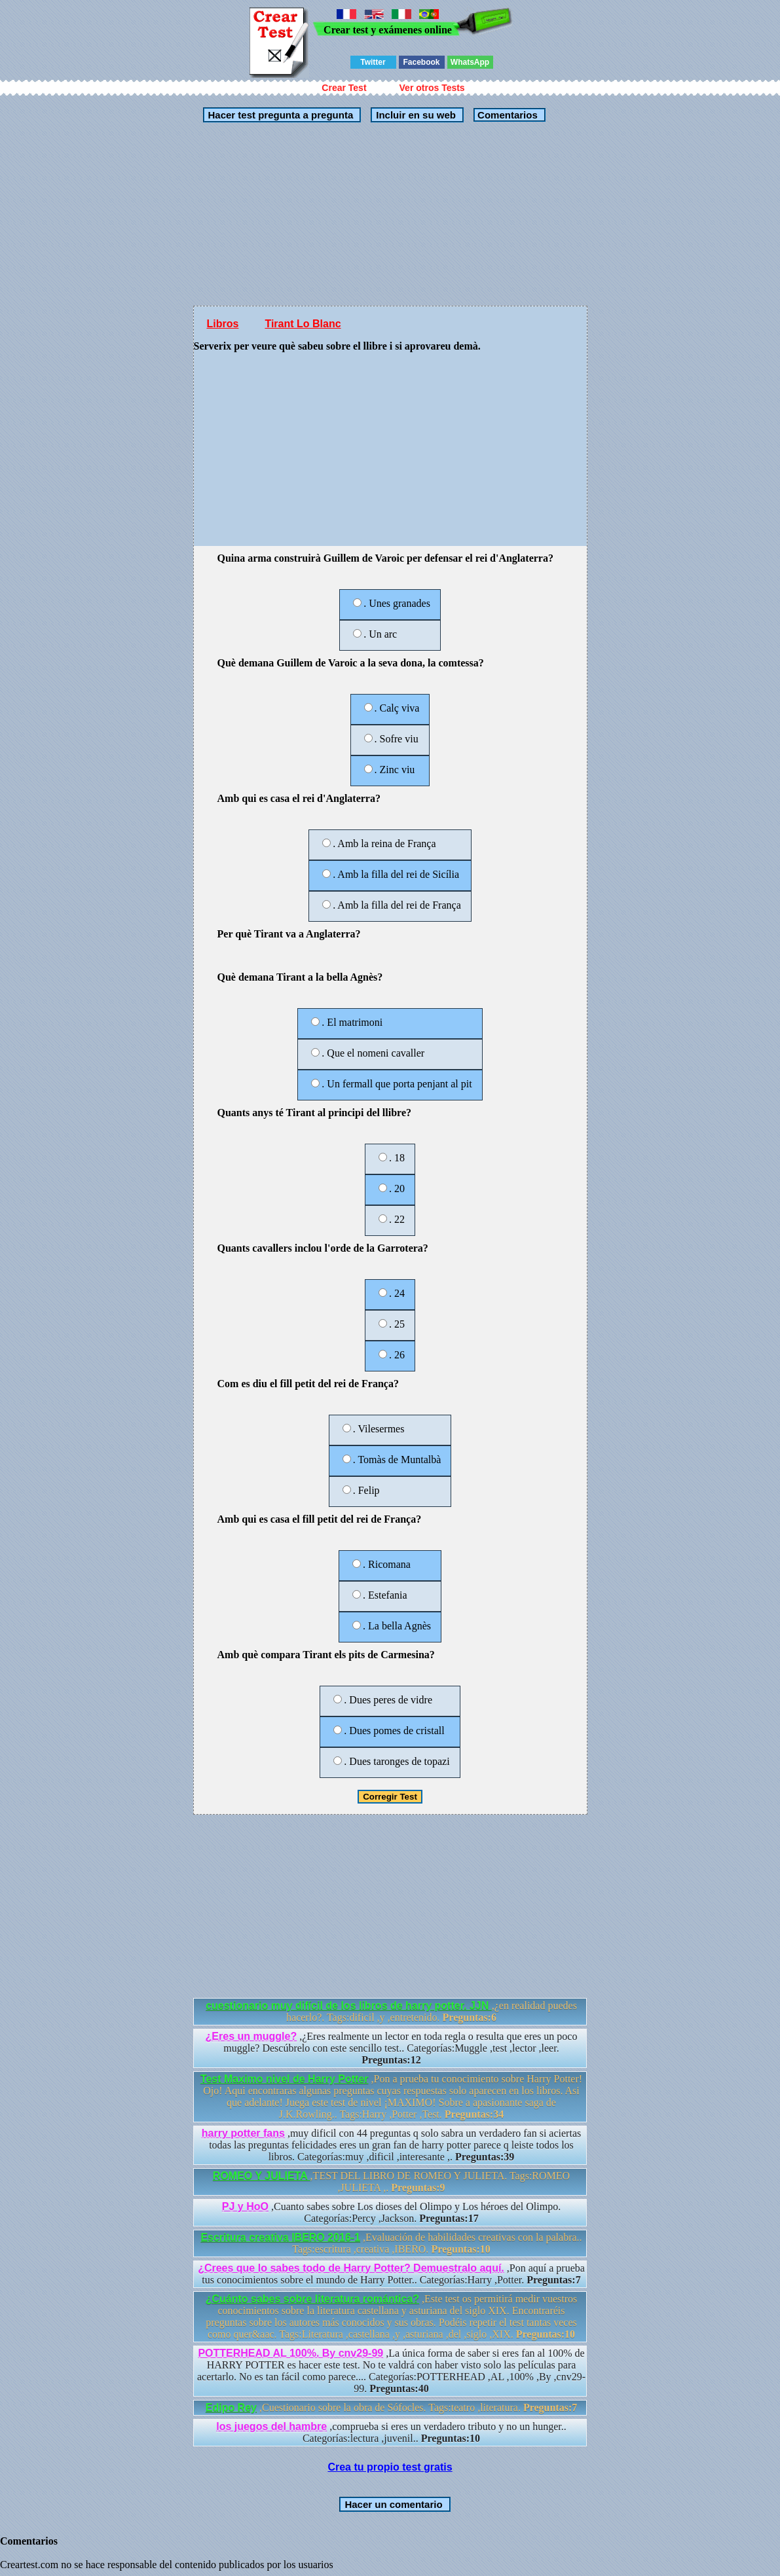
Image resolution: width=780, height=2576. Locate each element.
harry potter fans (243, 2133)
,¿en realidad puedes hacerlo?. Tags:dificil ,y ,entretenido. (391, 2011)
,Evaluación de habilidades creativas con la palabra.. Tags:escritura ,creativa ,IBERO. (391, 2243)
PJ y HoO (245, 2206)
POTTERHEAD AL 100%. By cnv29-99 (290, 2353)
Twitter (372, 62)
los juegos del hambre (271, 2426)
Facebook (421, 62)
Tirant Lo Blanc (303, 323)
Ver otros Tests (432, 87)
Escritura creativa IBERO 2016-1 (280, 2237)
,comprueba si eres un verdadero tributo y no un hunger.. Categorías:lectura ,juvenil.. (391, 2432)
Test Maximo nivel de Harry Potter (284, 2078)
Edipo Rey (231, 2407)
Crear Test (344, 87)
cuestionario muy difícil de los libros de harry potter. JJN (349, 2005)
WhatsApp (470, 62)
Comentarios (506, 114)
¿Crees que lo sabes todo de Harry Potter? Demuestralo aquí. (351, 2268)
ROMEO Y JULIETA (261, 2175)
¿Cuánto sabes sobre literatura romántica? (312, 2298)
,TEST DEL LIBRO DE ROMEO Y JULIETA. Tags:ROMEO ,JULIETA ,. (391, 2181)
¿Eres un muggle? (251, 2036)
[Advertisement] (390, 214)
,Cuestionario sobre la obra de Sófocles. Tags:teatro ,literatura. (392, 2407)
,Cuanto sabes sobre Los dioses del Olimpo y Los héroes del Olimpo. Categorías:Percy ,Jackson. (391, 2212)
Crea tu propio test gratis (389, 2467)
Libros (223, 323)
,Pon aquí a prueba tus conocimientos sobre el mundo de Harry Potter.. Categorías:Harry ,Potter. (391, 2273)
